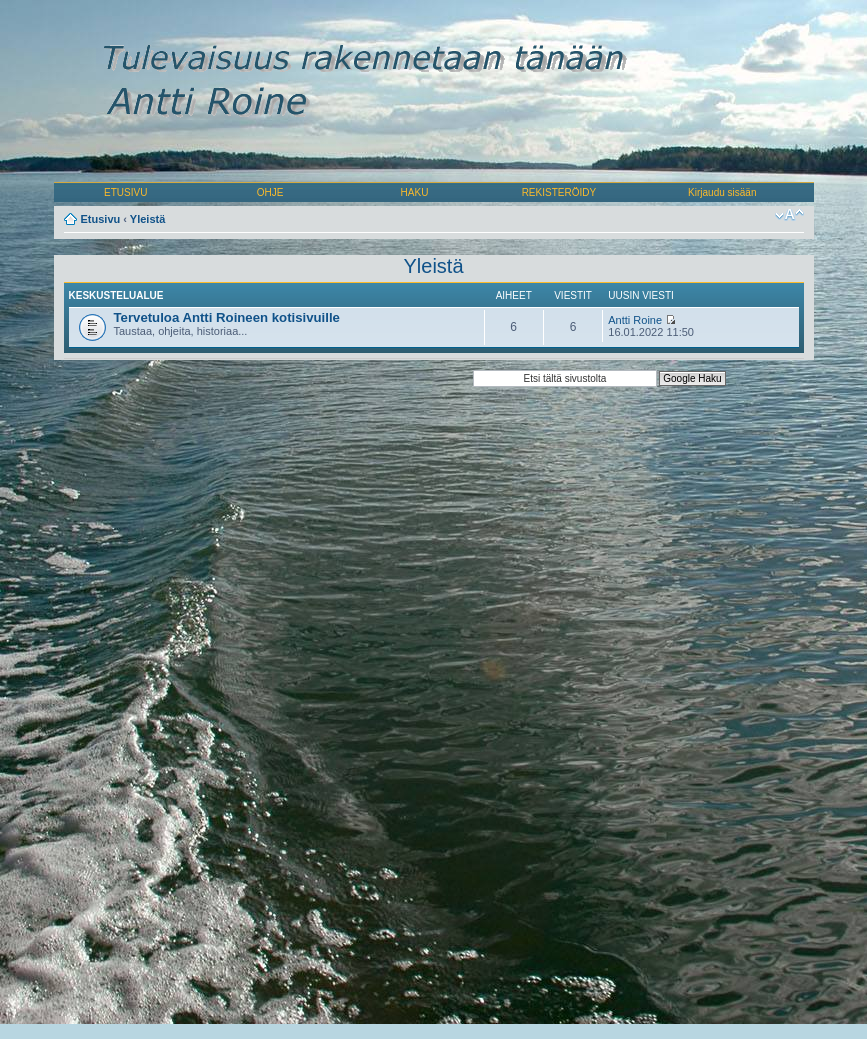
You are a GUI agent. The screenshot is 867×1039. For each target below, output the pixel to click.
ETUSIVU (125, 192)
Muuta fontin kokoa (789, 215)
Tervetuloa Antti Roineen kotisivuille (227, 317)
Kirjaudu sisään (722, 192)
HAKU (415, 192)
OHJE (270, 192)
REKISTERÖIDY (559, 192)
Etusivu (101, 219)
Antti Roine (635, 320)
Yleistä (147, 219)
